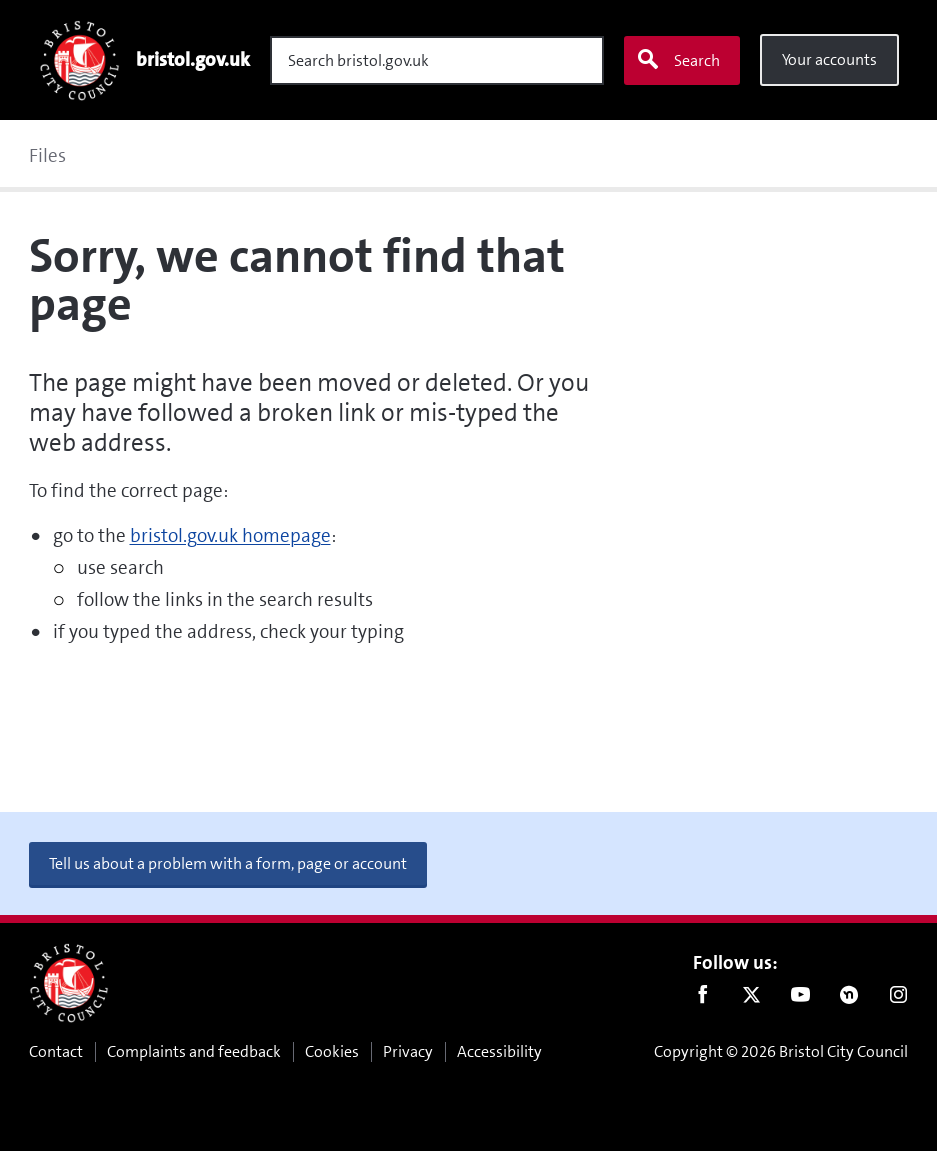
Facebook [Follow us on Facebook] (702, 999)
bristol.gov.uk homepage (230, 535)
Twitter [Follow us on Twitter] (751, 999)
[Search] (437, 60)
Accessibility (499, 1051)
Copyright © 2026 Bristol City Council (781, 1051)
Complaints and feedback (194, 1051)
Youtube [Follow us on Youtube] (800, 999)
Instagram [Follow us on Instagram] (898, 999)
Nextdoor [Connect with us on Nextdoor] (849, 999)
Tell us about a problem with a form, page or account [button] (228, 863)
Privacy (408, 1051)
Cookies (332, 1051)
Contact (56, 1051)
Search (678, 60)
